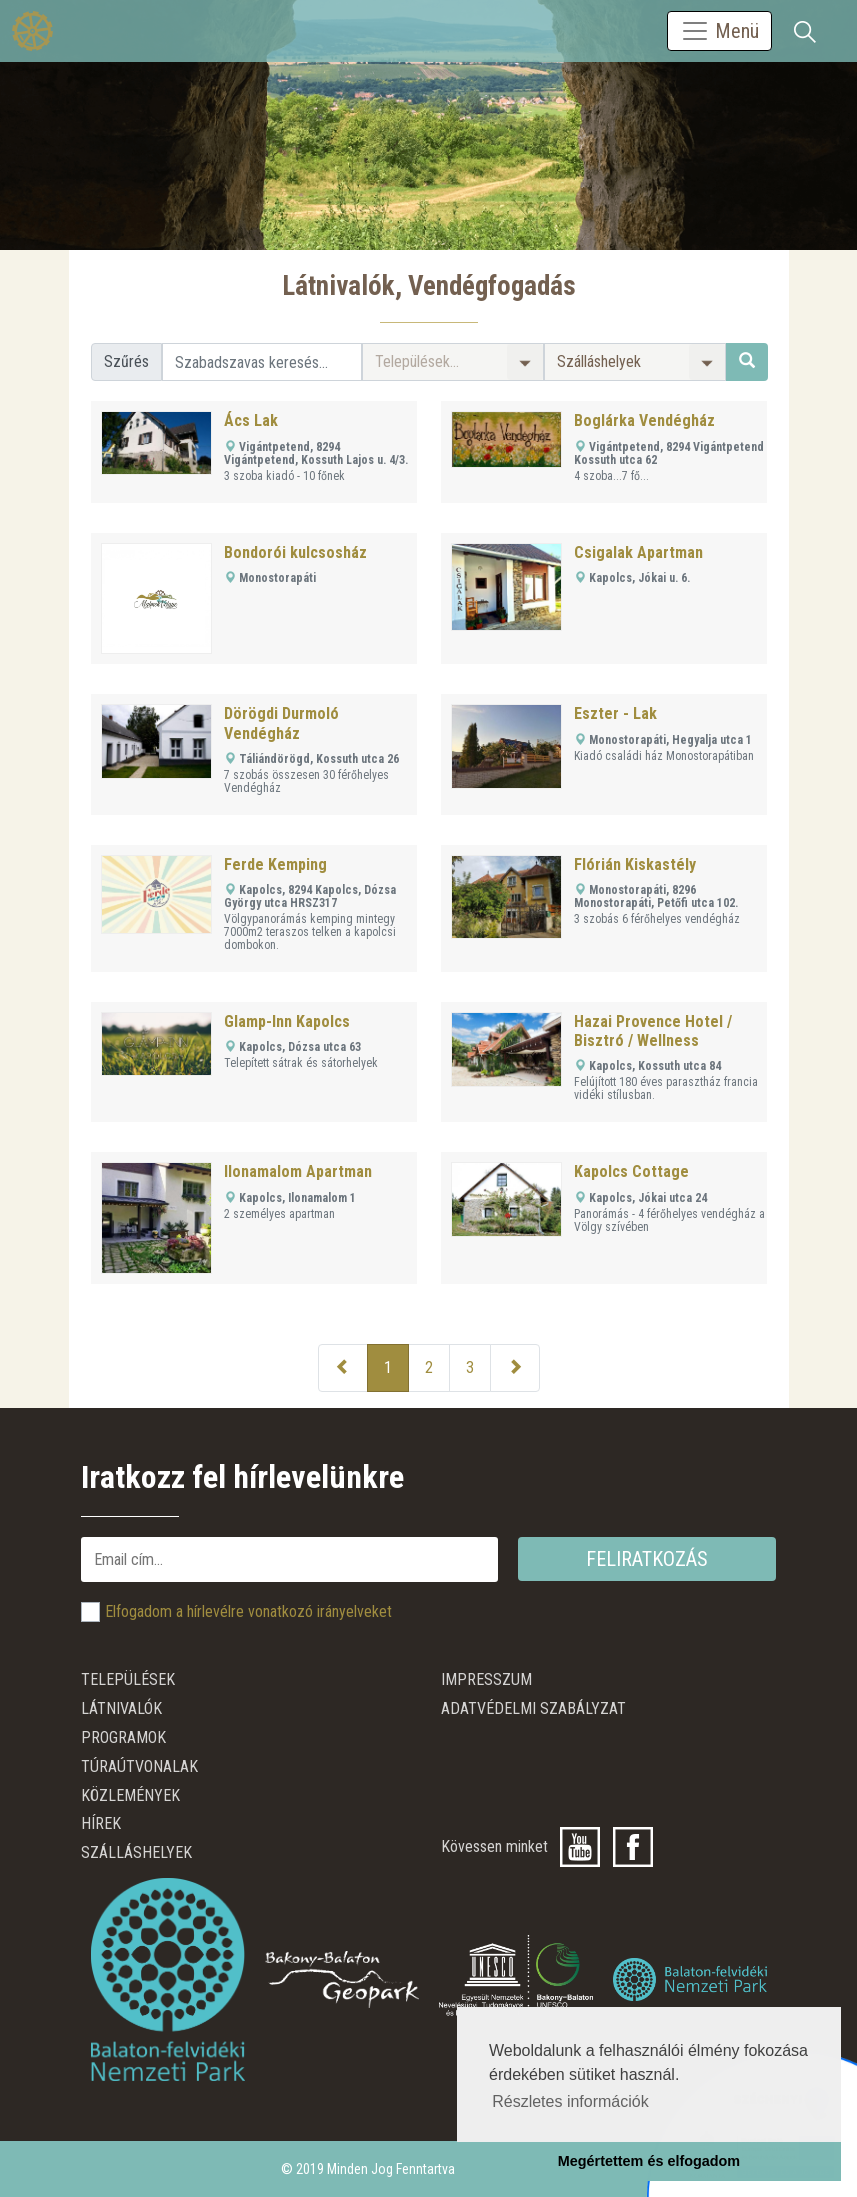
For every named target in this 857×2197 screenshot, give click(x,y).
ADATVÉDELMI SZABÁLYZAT (533, 1708)
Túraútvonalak (139, 1766)
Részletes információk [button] (570, 2101)
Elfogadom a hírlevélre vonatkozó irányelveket (248, 1611)
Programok (123, 1737)
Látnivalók (121, 1708)
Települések (128, 1679)
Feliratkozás (647, 1559)
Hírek (101, 1823)
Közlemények (130, 1795)
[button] (453, 362)
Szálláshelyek (136, 1852)
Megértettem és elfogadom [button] (649, 2161)
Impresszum (486, 1679)
